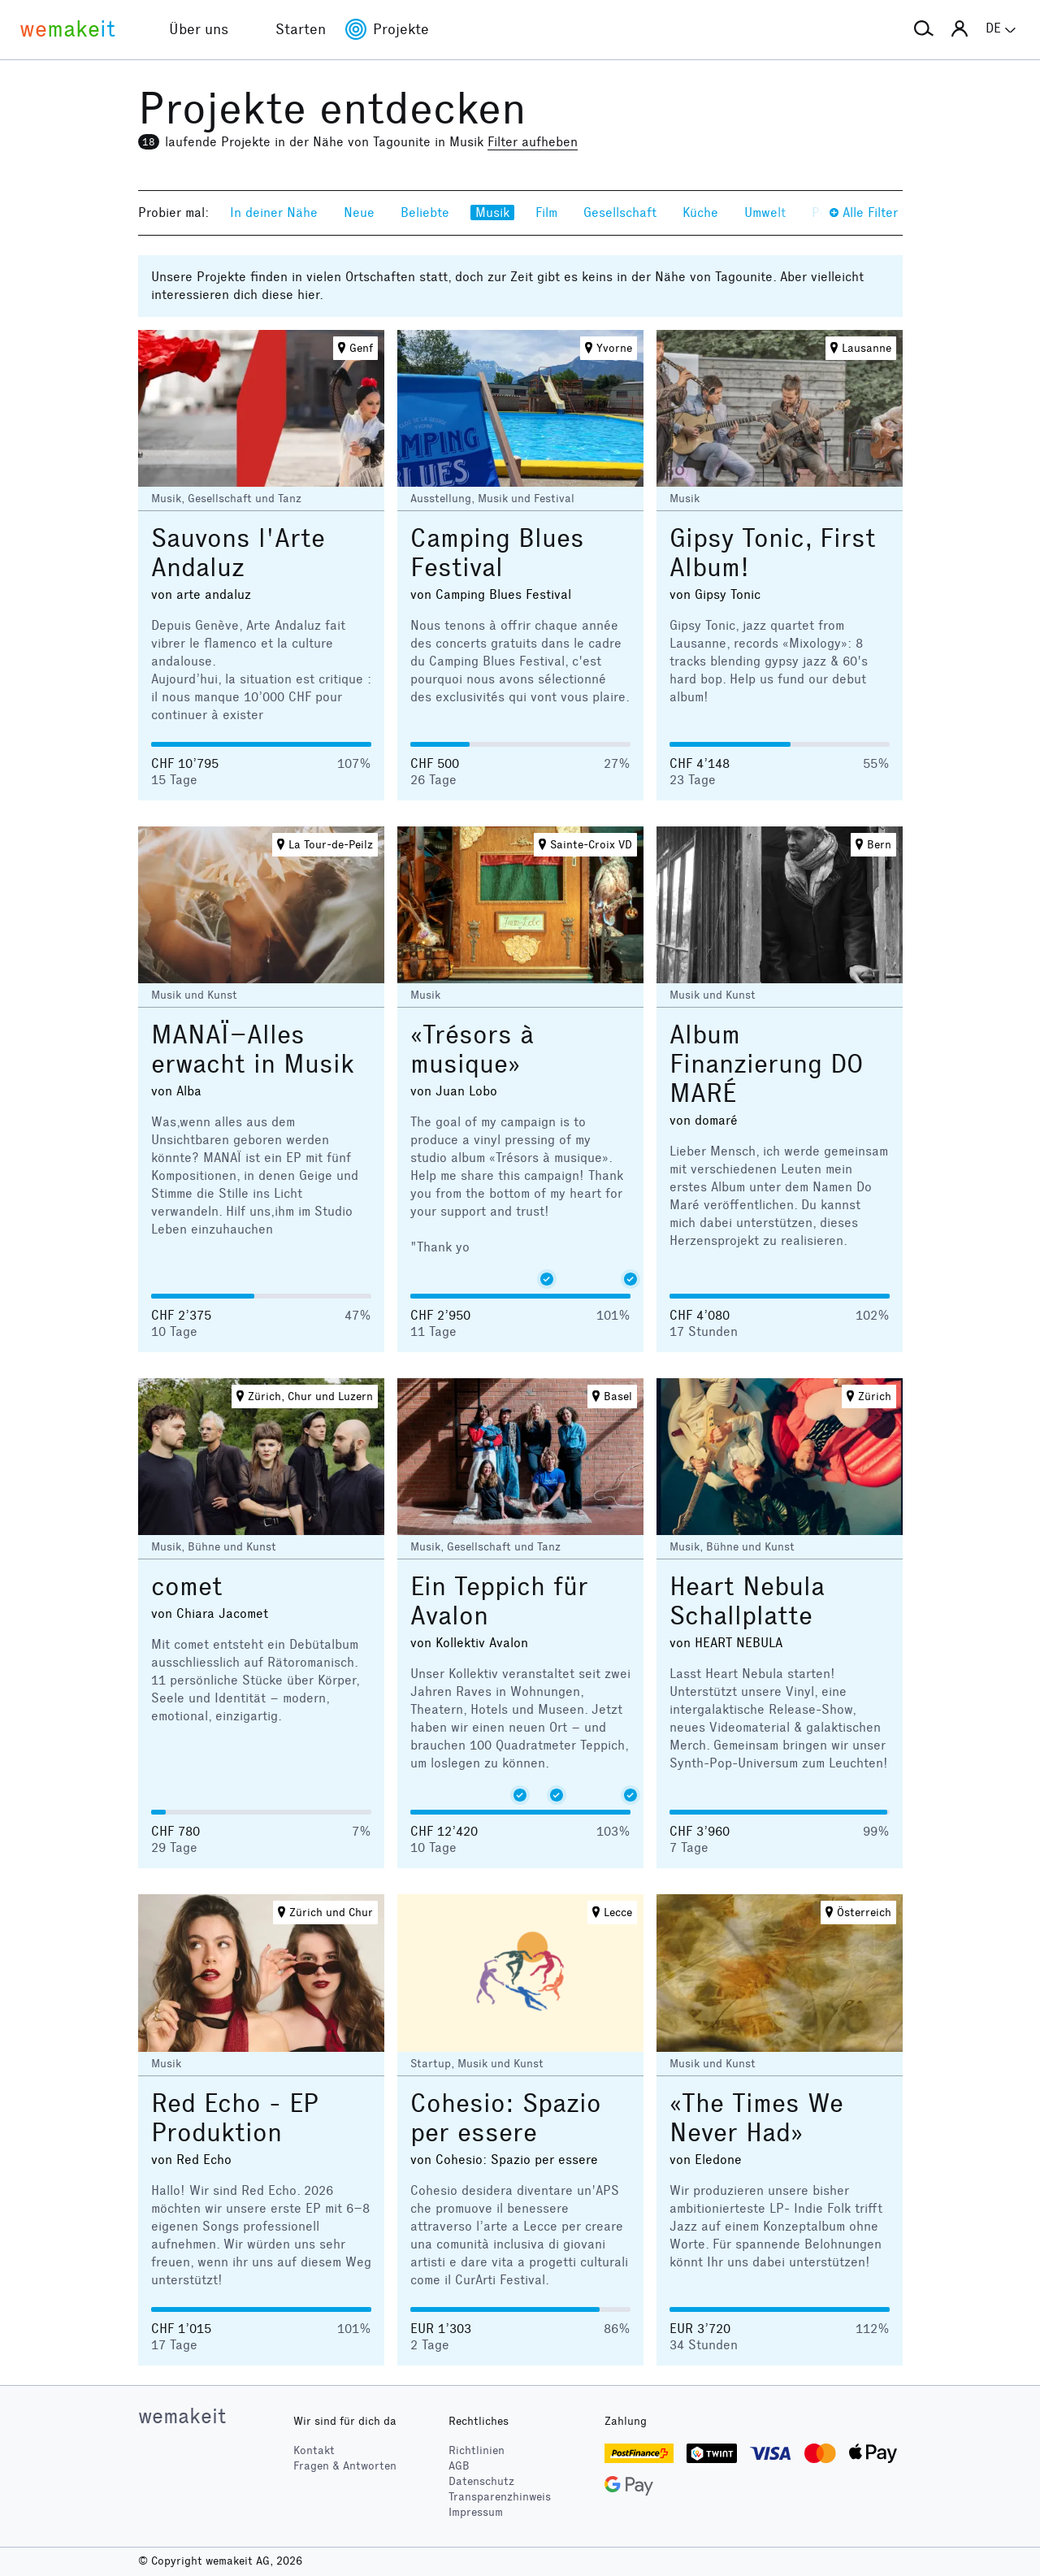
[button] (923, 29)
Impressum (475, 2512)
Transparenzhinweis (499, 2497)
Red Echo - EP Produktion (234, 2118)
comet (187, 1586)
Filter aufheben (533, 142)
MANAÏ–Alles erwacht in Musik (252, 1049)
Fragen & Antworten (344, 2466)
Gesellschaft (619, 212)
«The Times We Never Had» (756, 2118)
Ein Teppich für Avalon (499, 1601)
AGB (459, 2466)
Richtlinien (476, 2450)
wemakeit (182, 2416)
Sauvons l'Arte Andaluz (238, 553)
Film (546, 212)
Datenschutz (481, 2481)
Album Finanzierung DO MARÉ (766, 1064)
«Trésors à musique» (472, 1049)
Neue (359, 212)
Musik (492, 212)
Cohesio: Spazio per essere (505, 2118)
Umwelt (765, 212)
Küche (700, 212)
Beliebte (425, 212)
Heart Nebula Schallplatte (747, 1601)
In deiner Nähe (274, 212)
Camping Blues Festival (497, 553)
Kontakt (314, 2450)
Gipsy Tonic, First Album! (773, 553)
